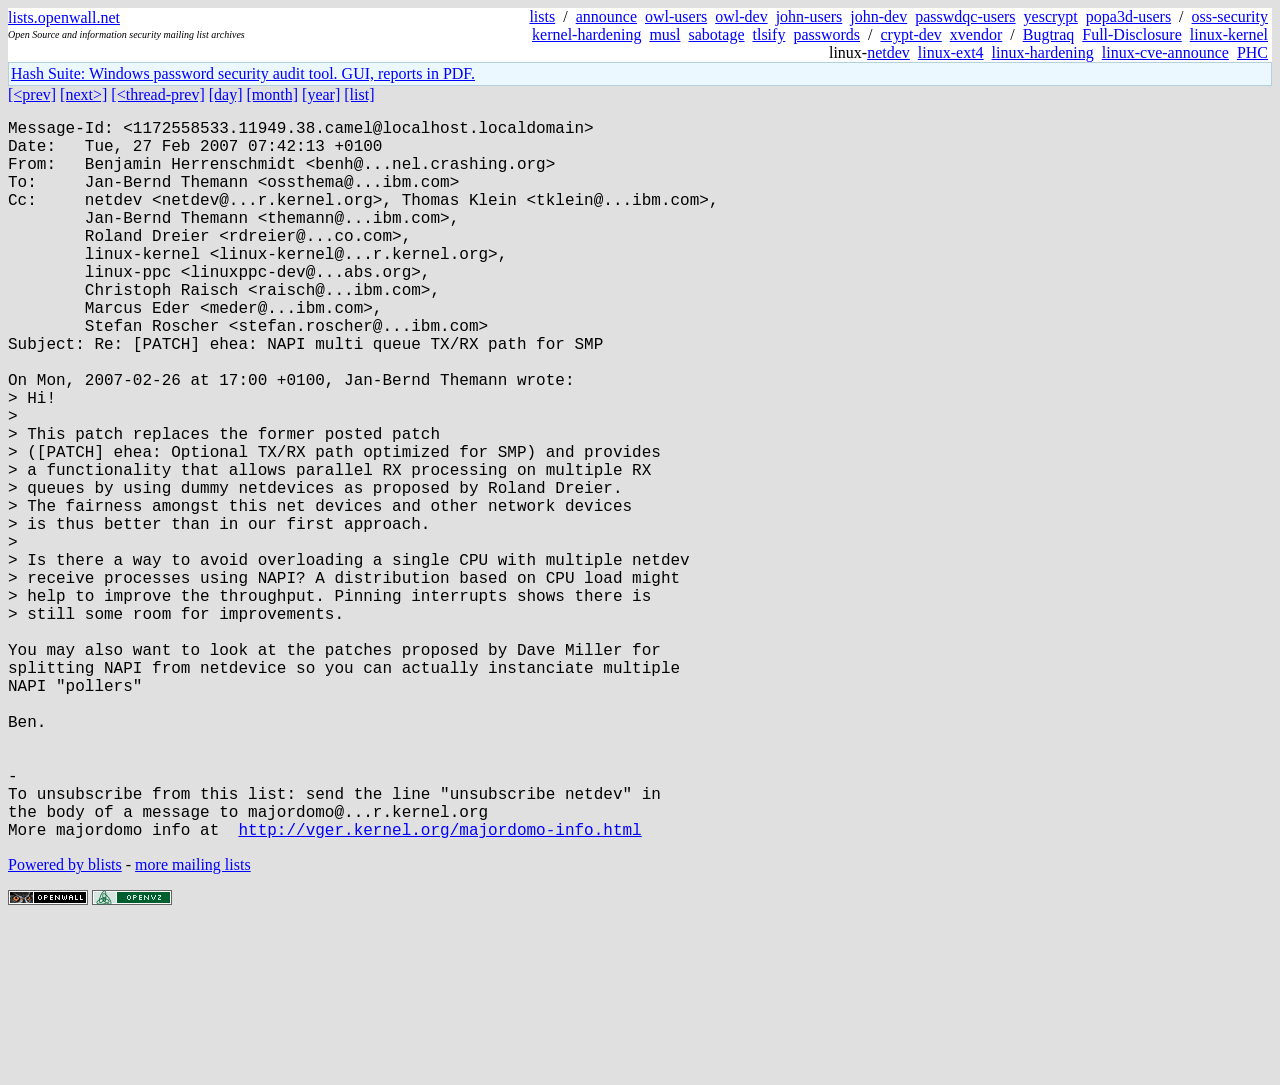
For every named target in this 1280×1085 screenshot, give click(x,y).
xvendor (976, 34)
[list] (359, 94)
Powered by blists (65, 1024)
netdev (888, 52)
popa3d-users (1128, 16)
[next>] (83, 94)
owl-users (676, 16)
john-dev (878, 16)
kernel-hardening (586, 34)
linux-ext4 (951, 52)
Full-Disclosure (1132, 34)
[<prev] (32, 94)
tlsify (768, 34)
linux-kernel (1229, 34)
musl (664, 34)
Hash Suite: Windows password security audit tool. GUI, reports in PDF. (243, 73)
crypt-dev (911, 34)
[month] (273, 94)
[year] (321, 94)
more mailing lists (193, 1024)
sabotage (717, 34)
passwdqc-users (965, 16)
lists (542, 16)
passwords (826, 34)
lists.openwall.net (64, 17)
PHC (1252, 52)
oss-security (1230, 16)
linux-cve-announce (1165, 52)
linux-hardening (1043, 52)
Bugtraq (1049, 34)
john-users (809, 16)
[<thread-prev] (157, 94)
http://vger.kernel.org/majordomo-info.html (439, 989)
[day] (226, 94)
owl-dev (741, 16)
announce (606, 16)
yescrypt (1051, 16)
